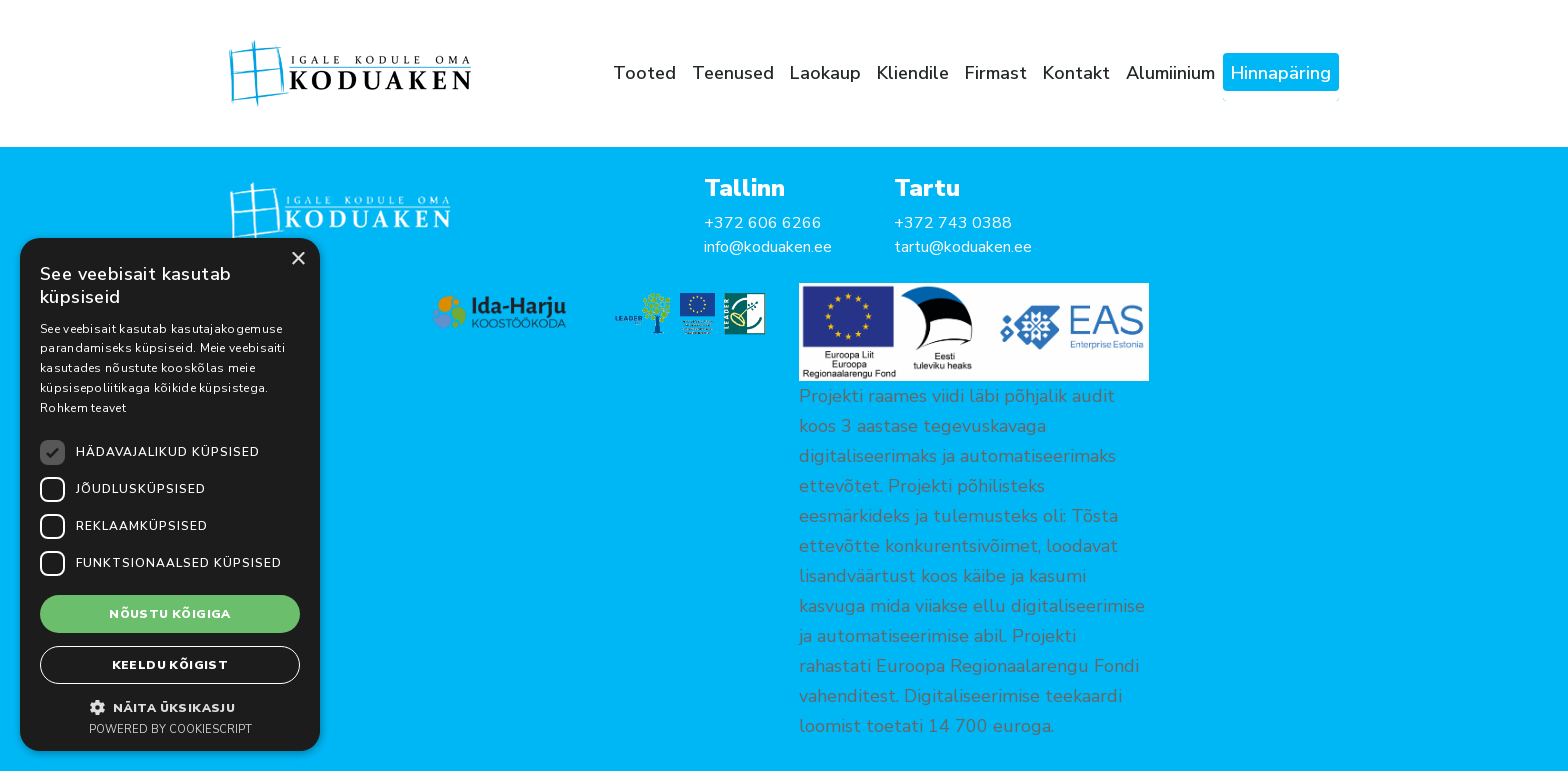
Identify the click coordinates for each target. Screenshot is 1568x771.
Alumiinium (1170, 73)
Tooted (644, 73)
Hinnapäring (1281, 73)
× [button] (297, 259)
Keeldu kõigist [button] (170, 665)
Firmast (996, 73)
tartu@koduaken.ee (963, 247)
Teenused (733, 73)
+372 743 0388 (953, 223)
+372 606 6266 (763, 223)
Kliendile (913, 73)
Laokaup (825, 73)
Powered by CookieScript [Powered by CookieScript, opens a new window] (170, 729)
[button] (170, 707)
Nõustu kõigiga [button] (170, 614)
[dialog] (170, 494)
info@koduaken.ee (768, 247)
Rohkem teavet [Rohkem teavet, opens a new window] (83, 408)
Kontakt (1076, 73)
